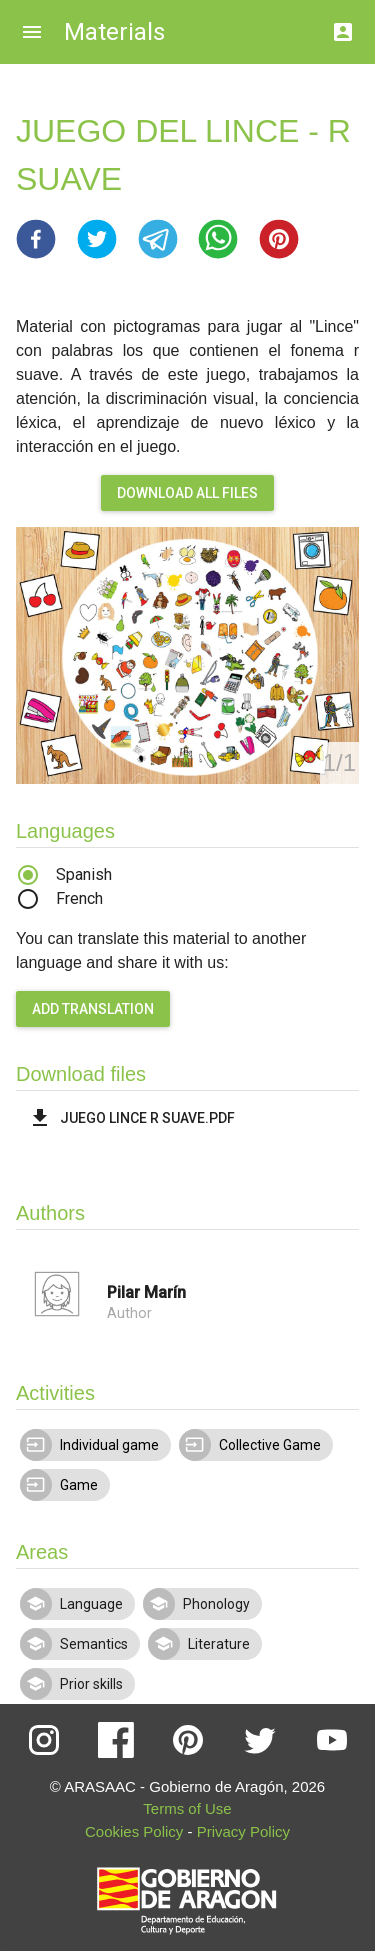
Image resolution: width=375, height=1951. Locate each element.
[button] (36, 239)
